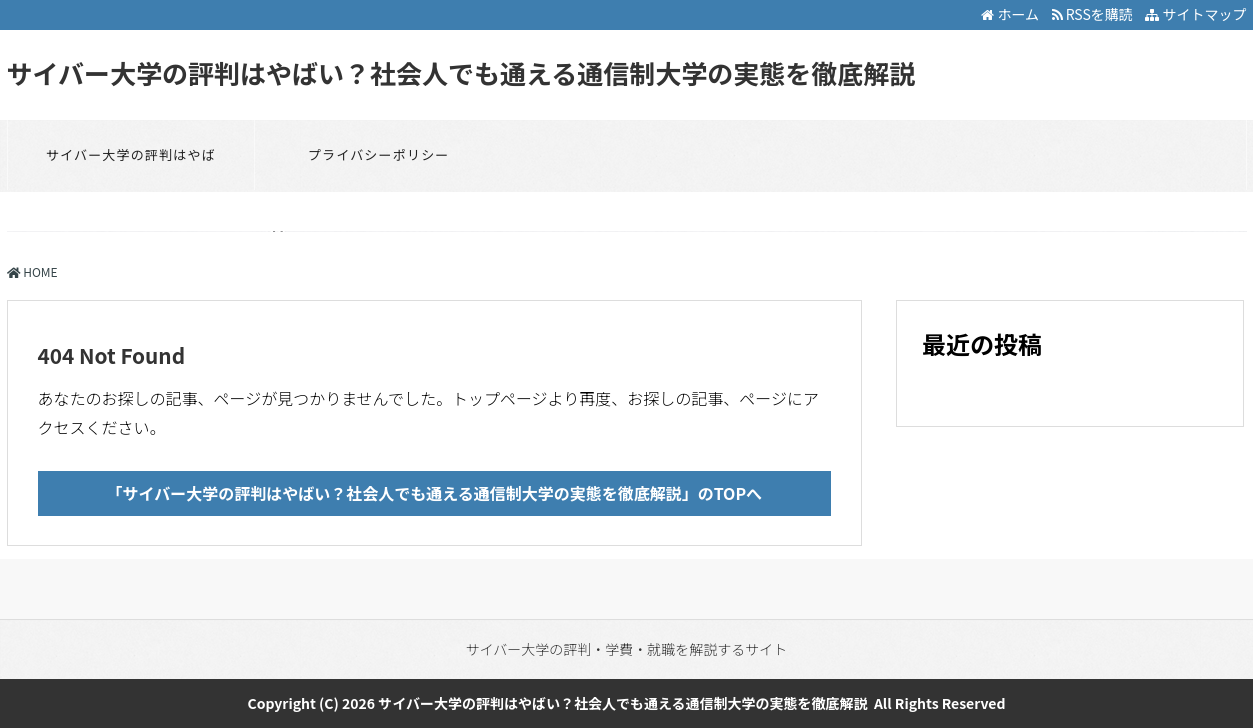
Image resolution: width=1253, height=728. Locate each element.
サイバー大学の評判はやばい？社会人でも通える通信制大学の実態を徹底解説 (461, 72)
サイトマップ (1195, 14)
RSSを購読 (1095, 14)
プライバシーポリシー (379, 154)
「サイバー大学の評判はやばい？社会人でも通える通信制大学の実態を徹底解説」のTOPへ (434, 493)
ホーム (1010, 14)
